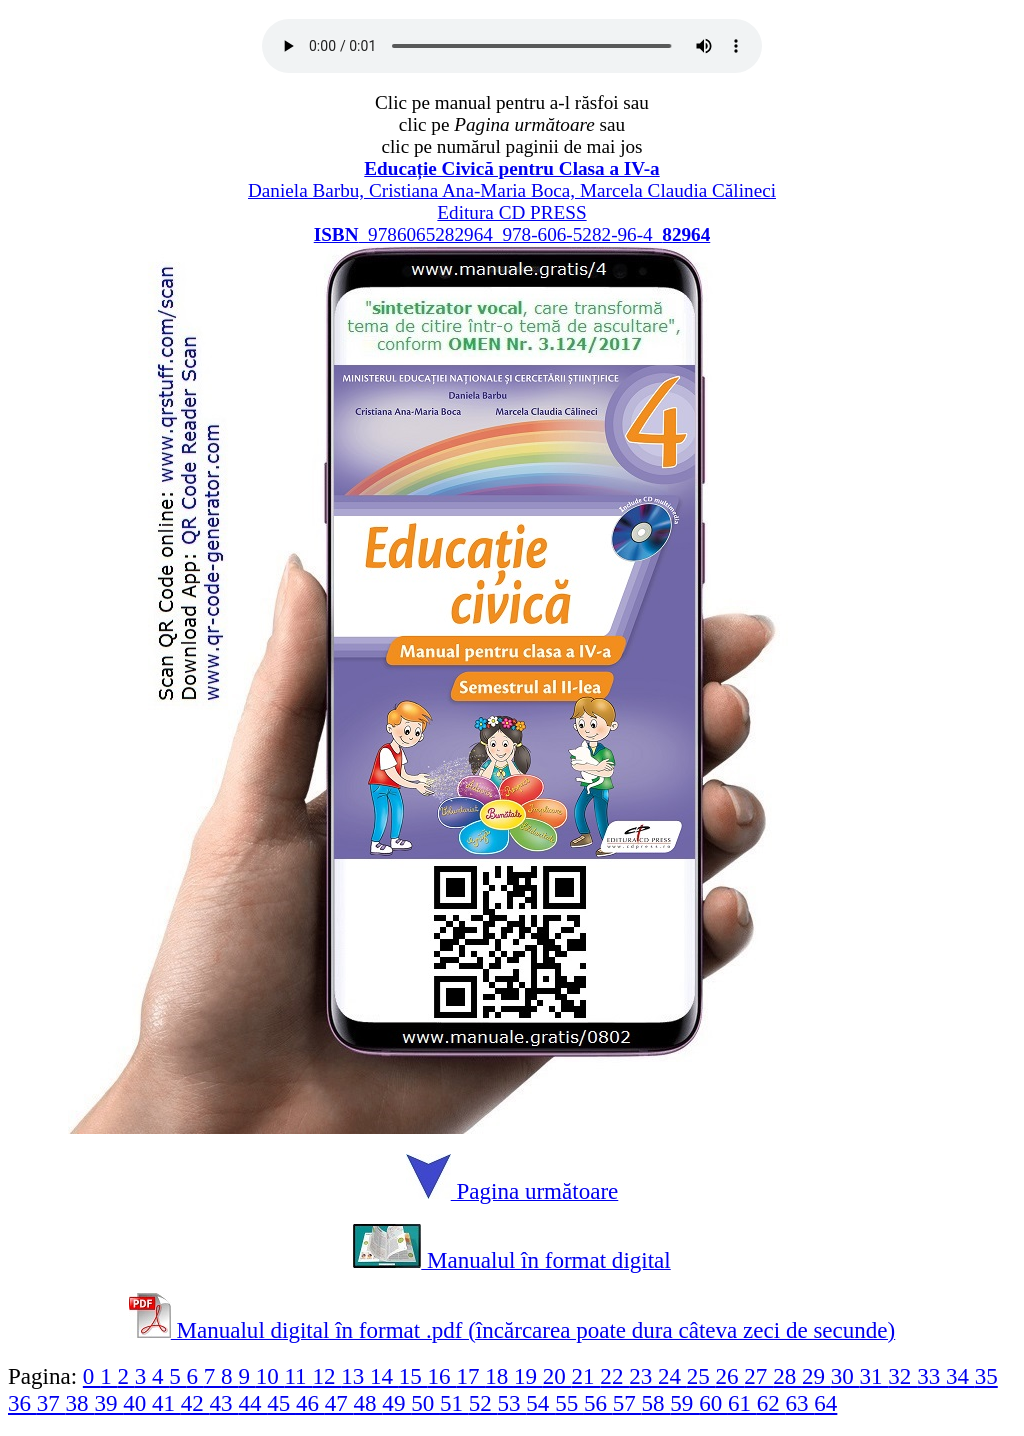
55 (569, 1403)
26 (730, 1376)
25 (701, 1376)
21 (586, 1376)
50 (425, 1403)
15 (413, 1376)
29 (816, 1376)
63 (800, 1403)
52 (483, 1403)
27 (758, 1376)
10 (270, 1376)
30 (845, 1376)
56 (598, 1403)
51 (454, 1403)
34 (960, 1376)
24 (672, 1376)
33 (931, 1376)
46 (310, 1403)
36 (22, 1403)
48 (368, 1403)
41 (166, 1403)
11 (298, 1376)
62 (771, 1403)
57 (627, 1403)
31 (874, 1376)
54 (540, 1403)
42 (195, 1403)
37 (51, 1403)
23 (643, 1376)
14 (384, 1376)
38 (80, 1403)
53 (512, 1403)
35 (986, 1376)
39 (108, 1403)
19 (528, 1376)
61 (742, 1403)
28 (787, 1376)
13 (355, 1376)
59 (684, 1403)
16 (442, 1376)
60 (713, 1403)
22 (614, 1376)
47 (339, 1403)
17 (470, 1376)
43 (224, 1403)
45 (281, 1403)
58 (656, 1403)
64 (825, 1403)
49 (396, 1403)
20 (557, 1376)
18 (499, 1376)
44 (252, 1403)
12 (326, 1376)
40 (137, 1403)
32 (902, 1376)
